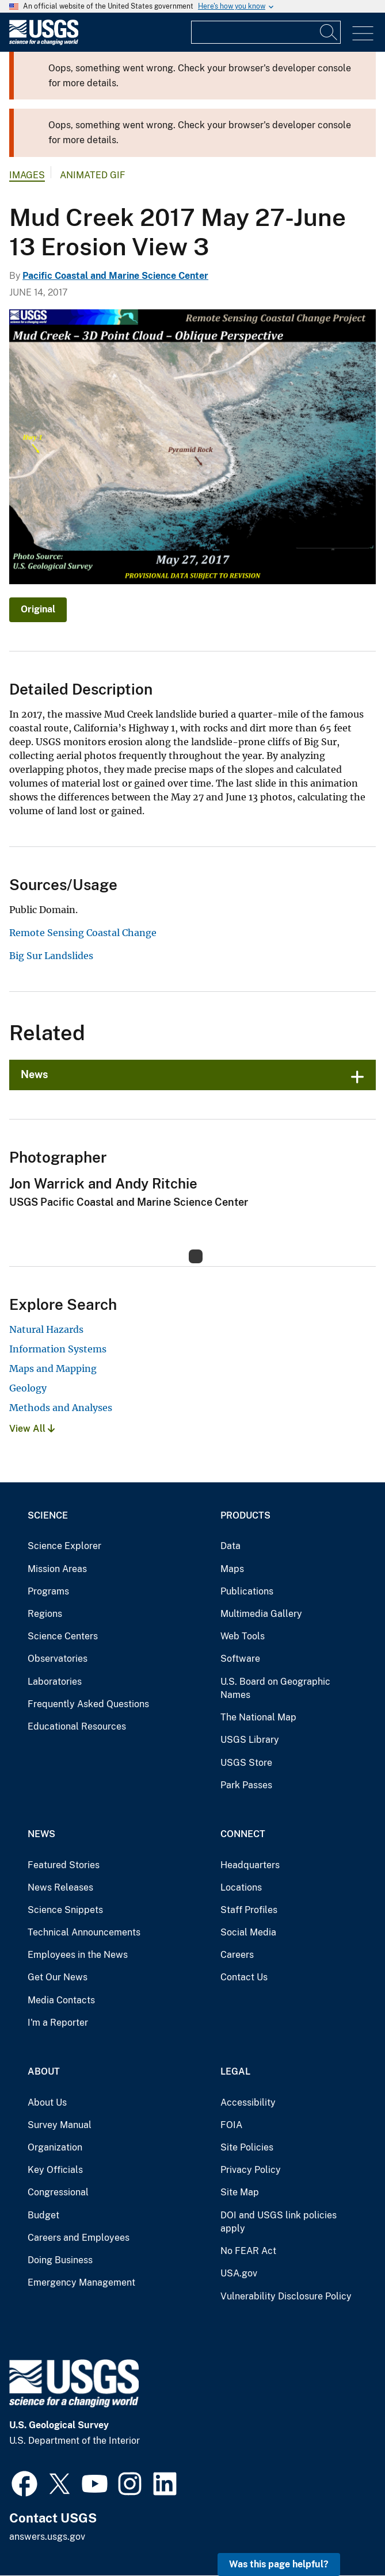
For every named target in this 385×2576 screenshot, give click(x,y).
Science (48, 1515)
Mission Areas (57, 1568)
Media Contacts (61, 2000)
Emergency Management (81, 2282)
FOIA (231, 2124)
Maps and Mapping (53, 1368)
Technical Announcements (84, 1932)
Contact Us (244, 1977)
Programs (48, 1591)
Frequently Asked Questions (88, 1704)
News (34, 1074)
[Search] (329, 32)
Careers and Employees (78, 2237)
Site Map (239, 2192)
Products (245, 1515)
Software (240, 1658)
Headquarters (250, 1865)
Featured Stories (64, 1865)
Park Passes (246, 1785)
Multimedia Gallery (261, 1613)
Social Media (248, 1932)
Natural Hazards (46, 1329)
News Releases (60, 1887)
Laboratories (55, 1681)
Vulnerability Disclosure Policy (286, 2296)
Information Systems (57, 1349)
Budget (43, 2215)
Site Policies (246, 2147)
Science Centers (63, 1636)
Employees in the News (78, 1954)
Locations (241, 1887)
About (44, 2071)
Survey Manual (60, 2124)
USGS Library (249, 1739)
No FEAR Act (248, 2250)
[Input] (266, 32)
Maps (232, 1568)
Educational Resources (77, 1726)
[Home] (43, 42)
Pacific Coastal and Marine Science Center (115, 275)
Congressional (58, 2192)
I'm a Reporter (58, 2022)
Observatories (57, 1658)
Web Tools (242, 1636)
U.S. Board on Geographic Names (275, 1688)
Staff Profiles (248, 1909)
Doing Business (60, 2260)
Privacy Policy (250, 2169)
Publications (246, 1591)
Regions (45, 1613)
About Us (47, 2102)
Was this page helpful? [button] (279, 2564)
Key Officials (55, 2169)
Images (27, 175)
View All (32, 1428)
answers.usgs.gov (47, 2536)
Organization (55, 2147)
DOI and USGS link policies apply (278, 2222)
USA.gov (238, 2273)
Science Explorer (64, 1545)
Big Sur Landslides (51, 955)
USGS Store (246, 1762)
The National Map (258, 1717)
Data (230, 1545)
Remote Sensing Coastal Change (83, 932)
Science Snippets (65, 1909)
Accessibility (248, 2102)
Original (38, 609)
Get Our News (57, 1977)
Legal (235, 2071)
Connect (242, 1833)
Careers (237, 1954)
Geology (28, 1388)
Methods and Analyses (60, 1407)
